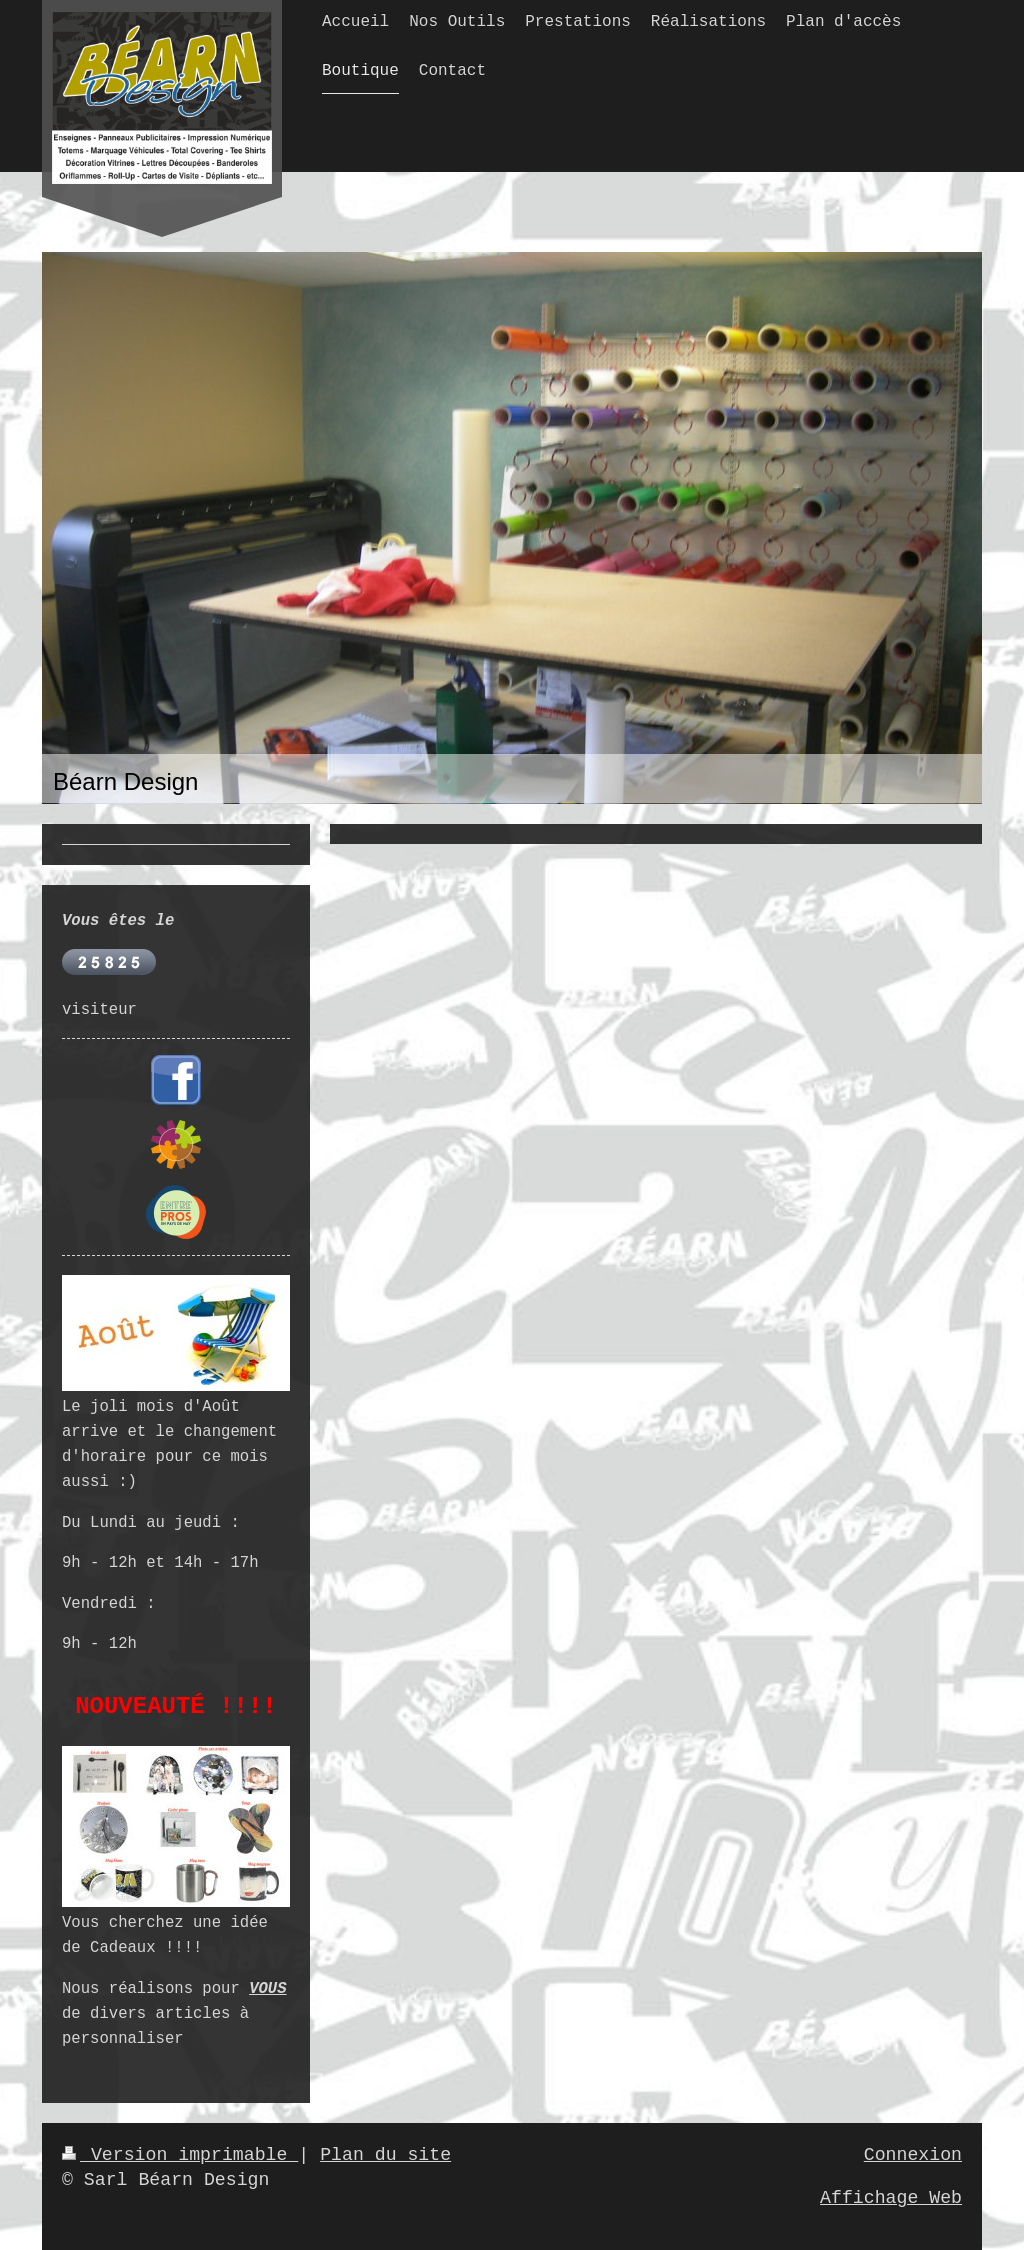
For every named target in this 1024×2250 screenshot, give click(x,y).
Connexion (913, 2155)
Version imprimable (180, 2155)
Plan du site (385, 2155)
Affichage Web (891, 2198)
